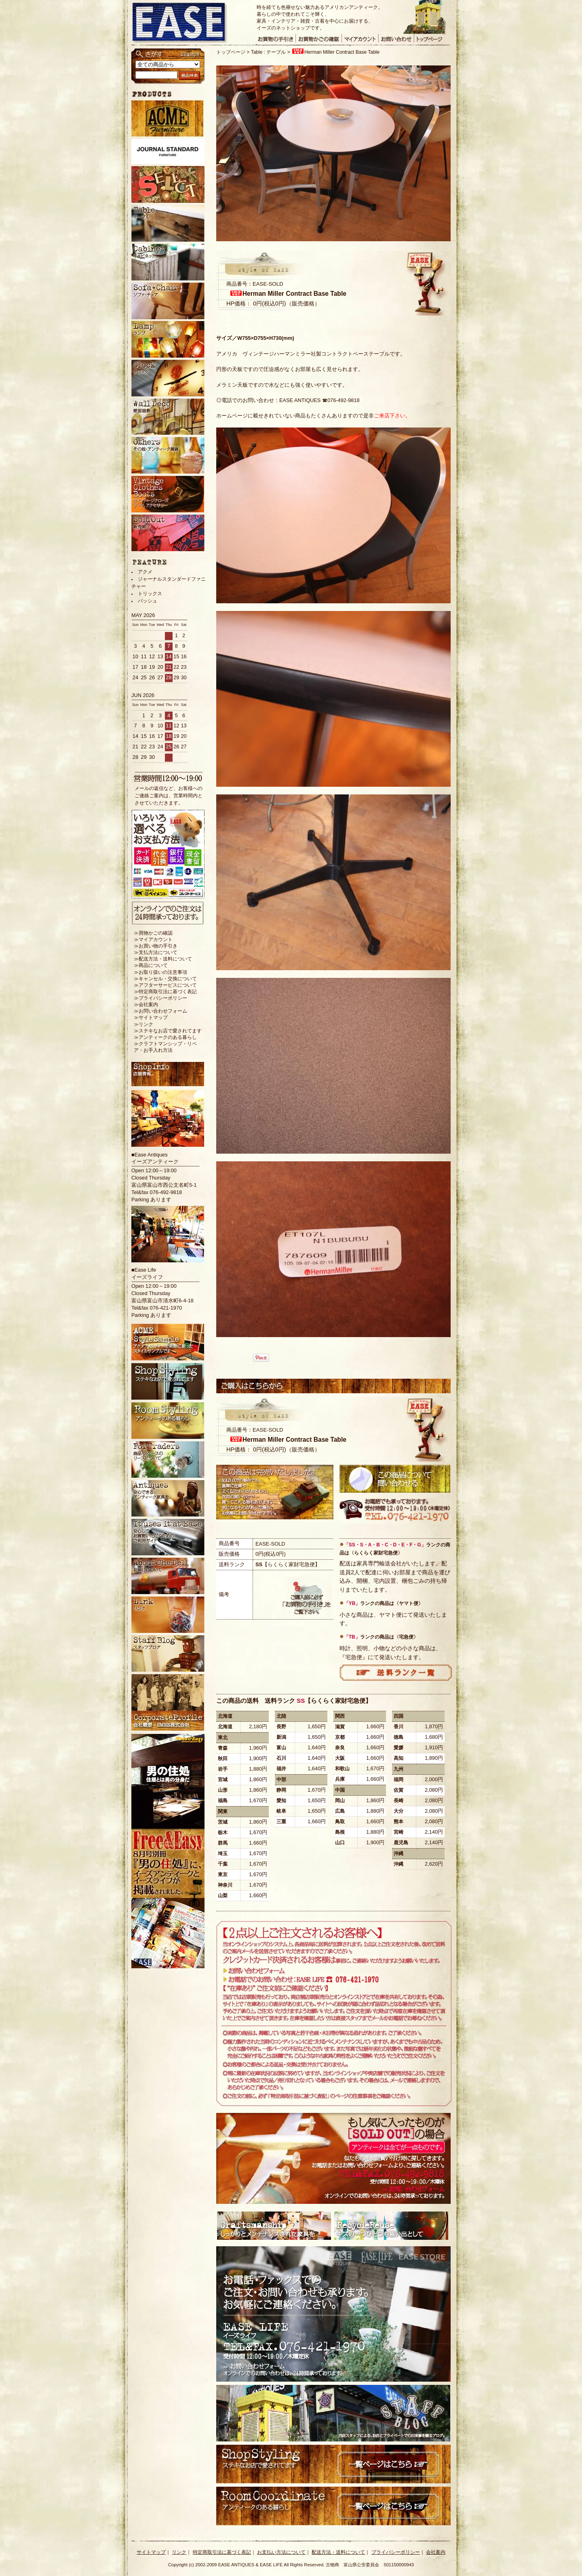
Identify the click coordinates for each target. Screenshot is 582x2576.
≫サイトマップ (151, 1017)
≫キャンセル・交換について (165, 978)
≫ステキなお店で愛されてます (168, 1030)
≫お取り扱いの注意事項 (160, 972)
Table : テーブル (268, 52)
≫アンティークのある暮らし (165, 1037)
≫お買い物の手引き (155, 946)
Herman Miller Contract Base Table (335, 52)
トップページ (230, 52)
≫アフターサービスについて (165, 985)
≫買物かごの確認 (153, 933)
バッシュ (147, 600)
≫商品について (151, 965)
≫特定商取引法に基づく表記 (165, 991)
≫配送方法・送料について (163, 958)
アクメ (145, 571)
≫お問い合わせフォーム (160, 1011)
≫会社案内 (146, 1004)
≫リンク (143, 1024)
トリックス (150, 593)
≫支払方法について (155, 952)
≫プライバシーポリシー (160, 998)
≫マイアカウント (153, 939)
